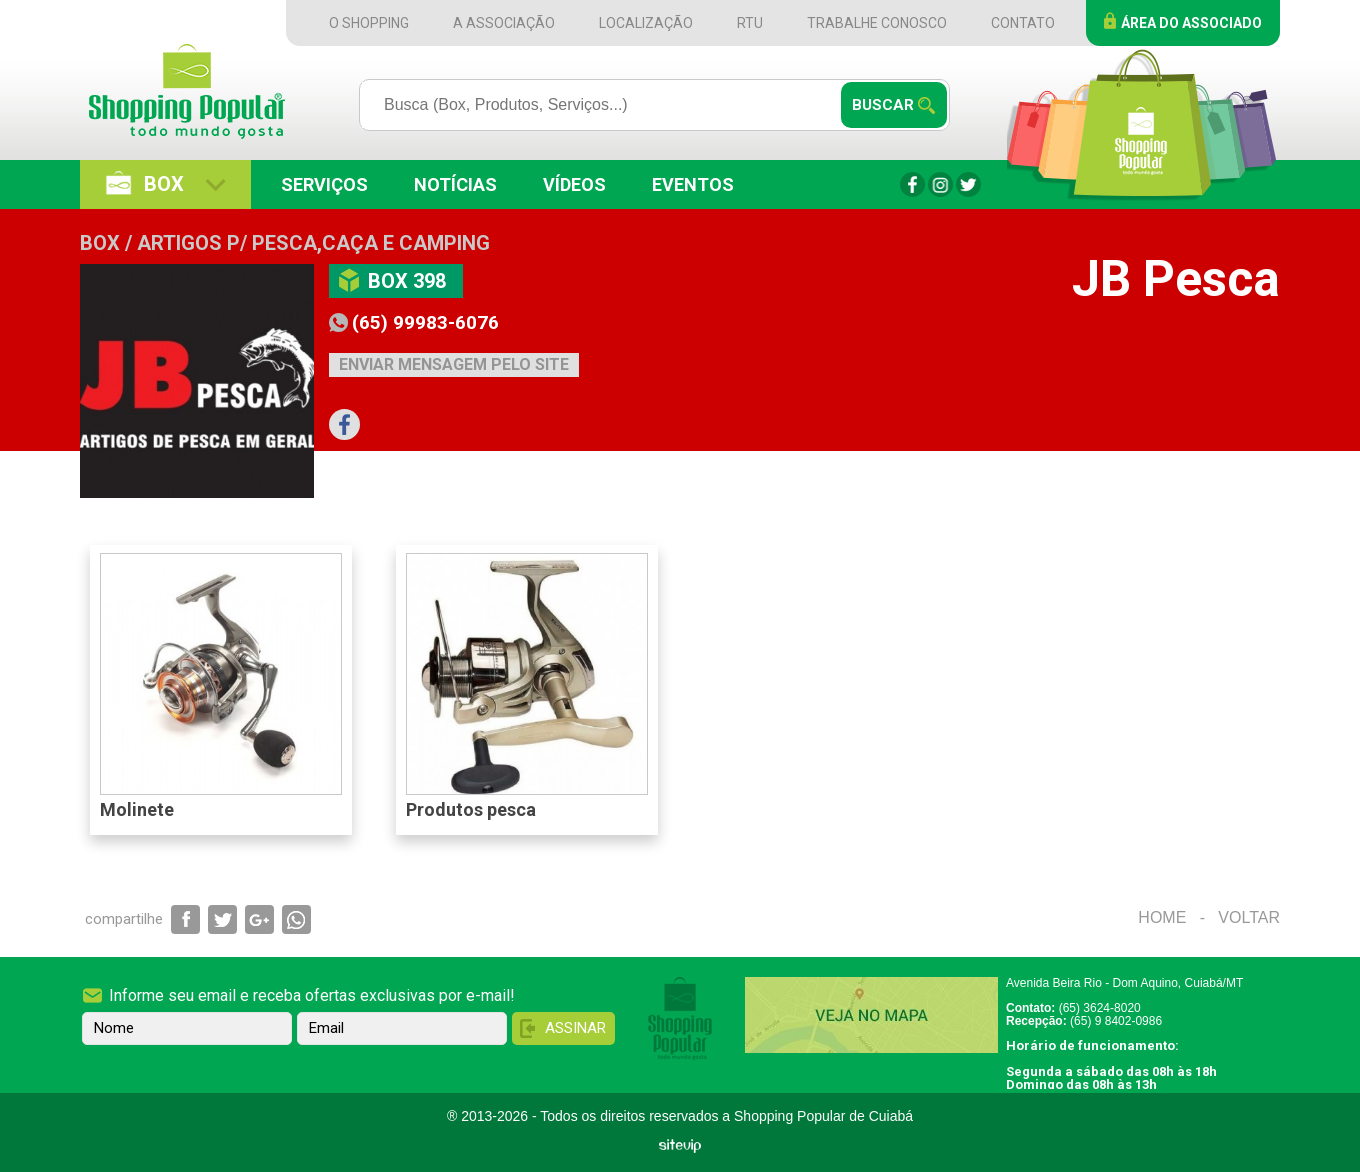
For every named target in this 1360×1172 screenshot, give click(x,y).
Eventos (693, 184)
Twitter (968, 184)
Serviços (324, 184)
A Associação (504, 23)
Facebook (912, 184)
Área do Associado (1191, 23)
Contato (1023, 23)
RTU (750, 23)
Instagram (940, 184)
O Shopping (369, 23)
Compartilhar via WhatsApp (296, 919)
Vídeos (574, 184)
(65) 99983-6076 (425, 322)
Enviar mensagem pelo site (454, 364)
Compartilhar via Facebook (185, 919)
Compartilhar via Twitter (222, 919)
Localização (646, 23)
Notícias (455, 184)
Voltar (1249, 917)
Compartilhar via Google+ (259, 919)
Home (1162, 917)
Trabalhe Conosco (877, 23)
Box (164, 184)
